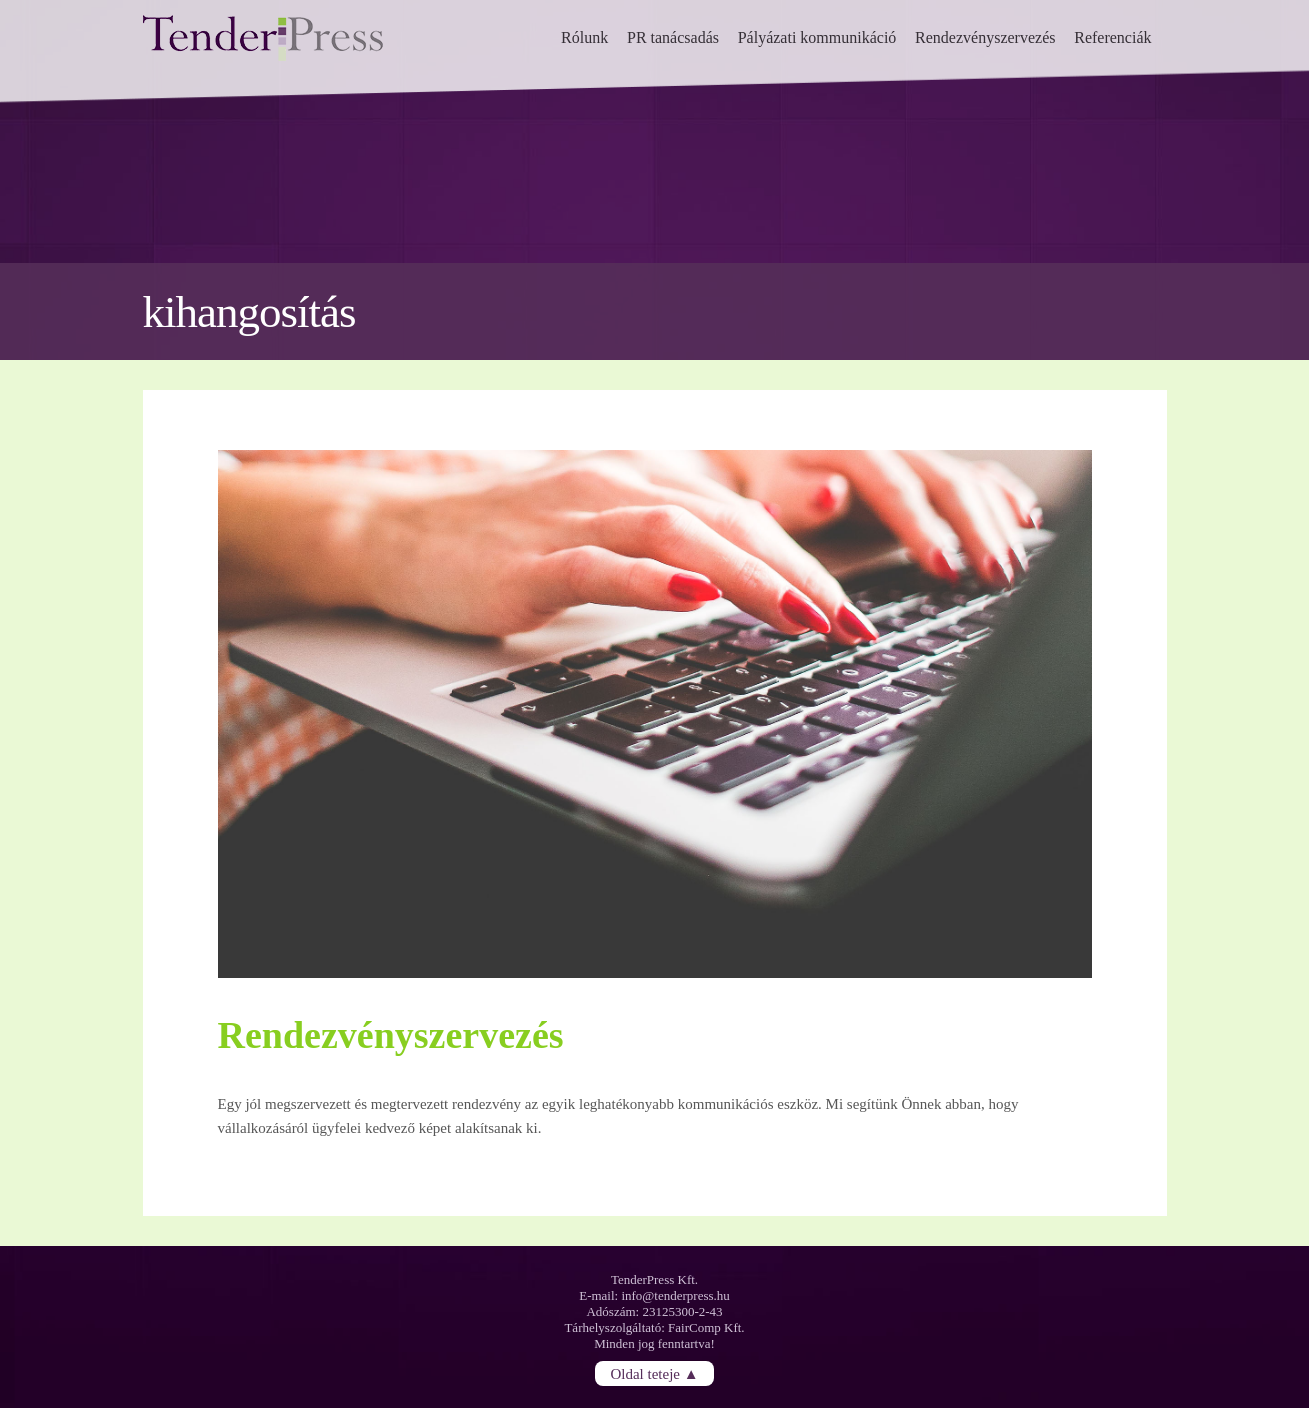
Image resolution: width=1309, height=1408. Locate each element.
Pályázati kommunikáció (817, 37)
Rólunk (584, 37)
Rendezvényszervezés (985, 37)
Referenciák (1112, 37)
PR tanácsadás (673, 37)
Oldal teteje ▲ (654, 1373)
